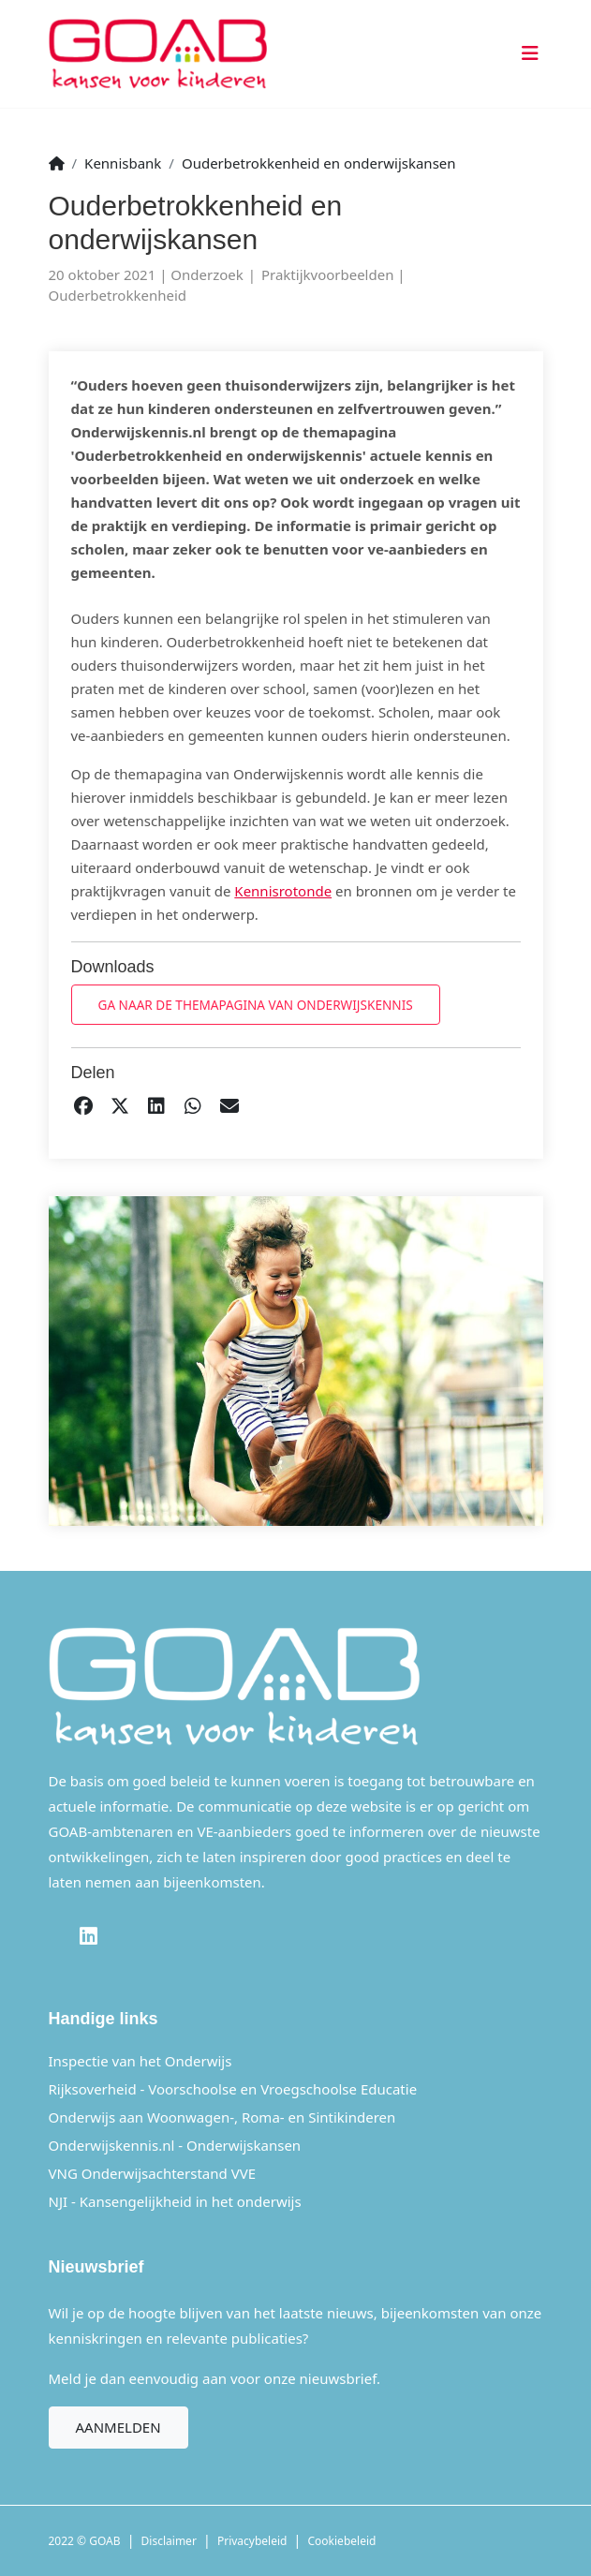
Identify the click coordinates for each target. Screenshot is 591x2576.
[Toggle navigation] (526, 53)
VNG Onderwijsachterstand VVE (153, 2173)
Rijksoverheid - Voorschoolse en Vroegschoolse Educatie (233, 2089)
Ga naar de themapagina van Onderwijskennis (255, 1005)
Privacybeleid (252, 2541)
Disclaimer (169, 2541)
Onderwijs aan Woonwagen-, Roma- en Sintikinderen (222, 2117)
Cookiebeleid (342, 2541)
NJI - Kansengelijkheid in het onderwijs (175, 2201)
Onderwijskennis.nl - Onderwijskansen (175, 2145)
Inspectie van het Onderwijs (140, 2060)
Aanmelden (118, 2427)
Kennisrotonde (283, 890)
